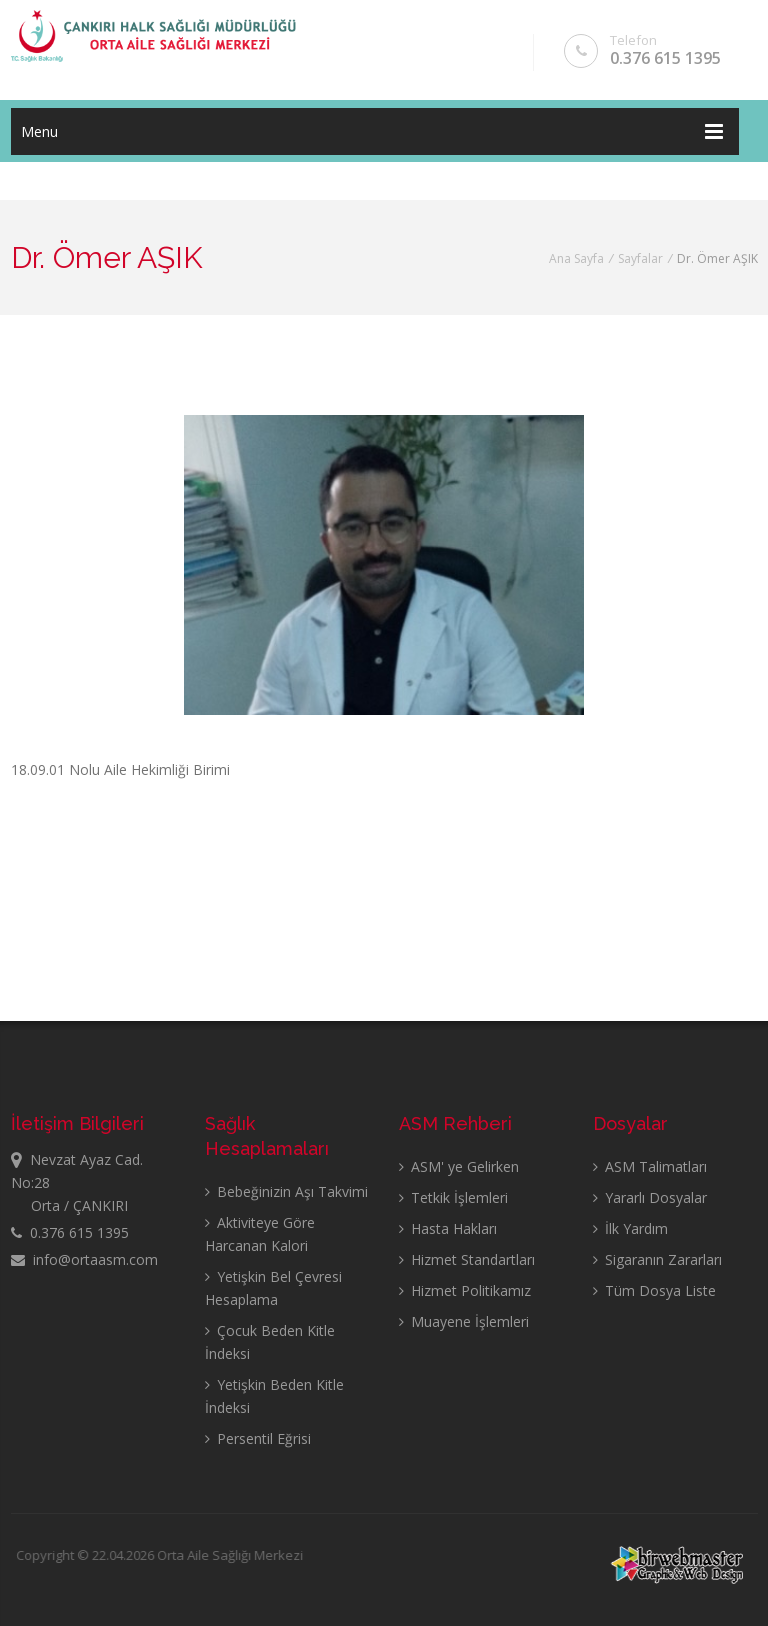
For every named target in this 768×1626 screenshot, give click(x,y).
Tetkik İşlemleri (453, 1197)
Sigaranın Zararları (657, 1259)
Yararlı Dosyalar (650, 1197)
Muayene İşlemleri (464, 1321)
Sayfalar (640, 258)
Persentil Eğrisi (258, 1438)
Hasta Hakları (448, 1228)
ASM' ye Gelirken (459, 1166)
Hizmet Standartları (467, 1259)
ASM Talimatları (650, 1166)
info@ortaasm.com (84, 1259)
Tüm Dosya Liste (654, 1290)
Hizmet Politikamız (465, 1290)
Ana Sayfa (576, 258)
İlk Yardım (630, 1228)
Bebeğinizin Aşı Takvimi (286, 1191)
